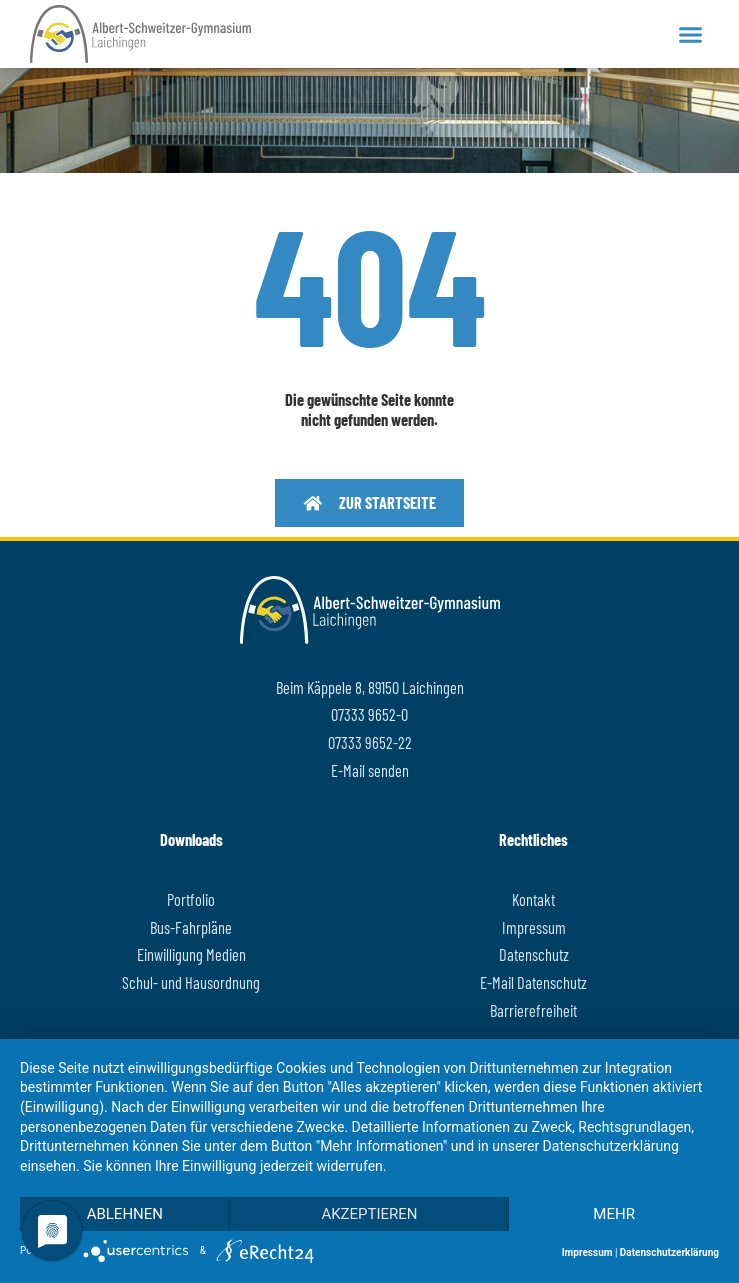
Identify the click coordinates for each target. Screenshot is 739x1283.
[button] (690, 34)
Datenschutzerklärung (669, 1252)
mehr (614, 1214)
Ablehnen (125, 1214)
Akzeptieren (369, 1214)
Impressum (587, 1252)
